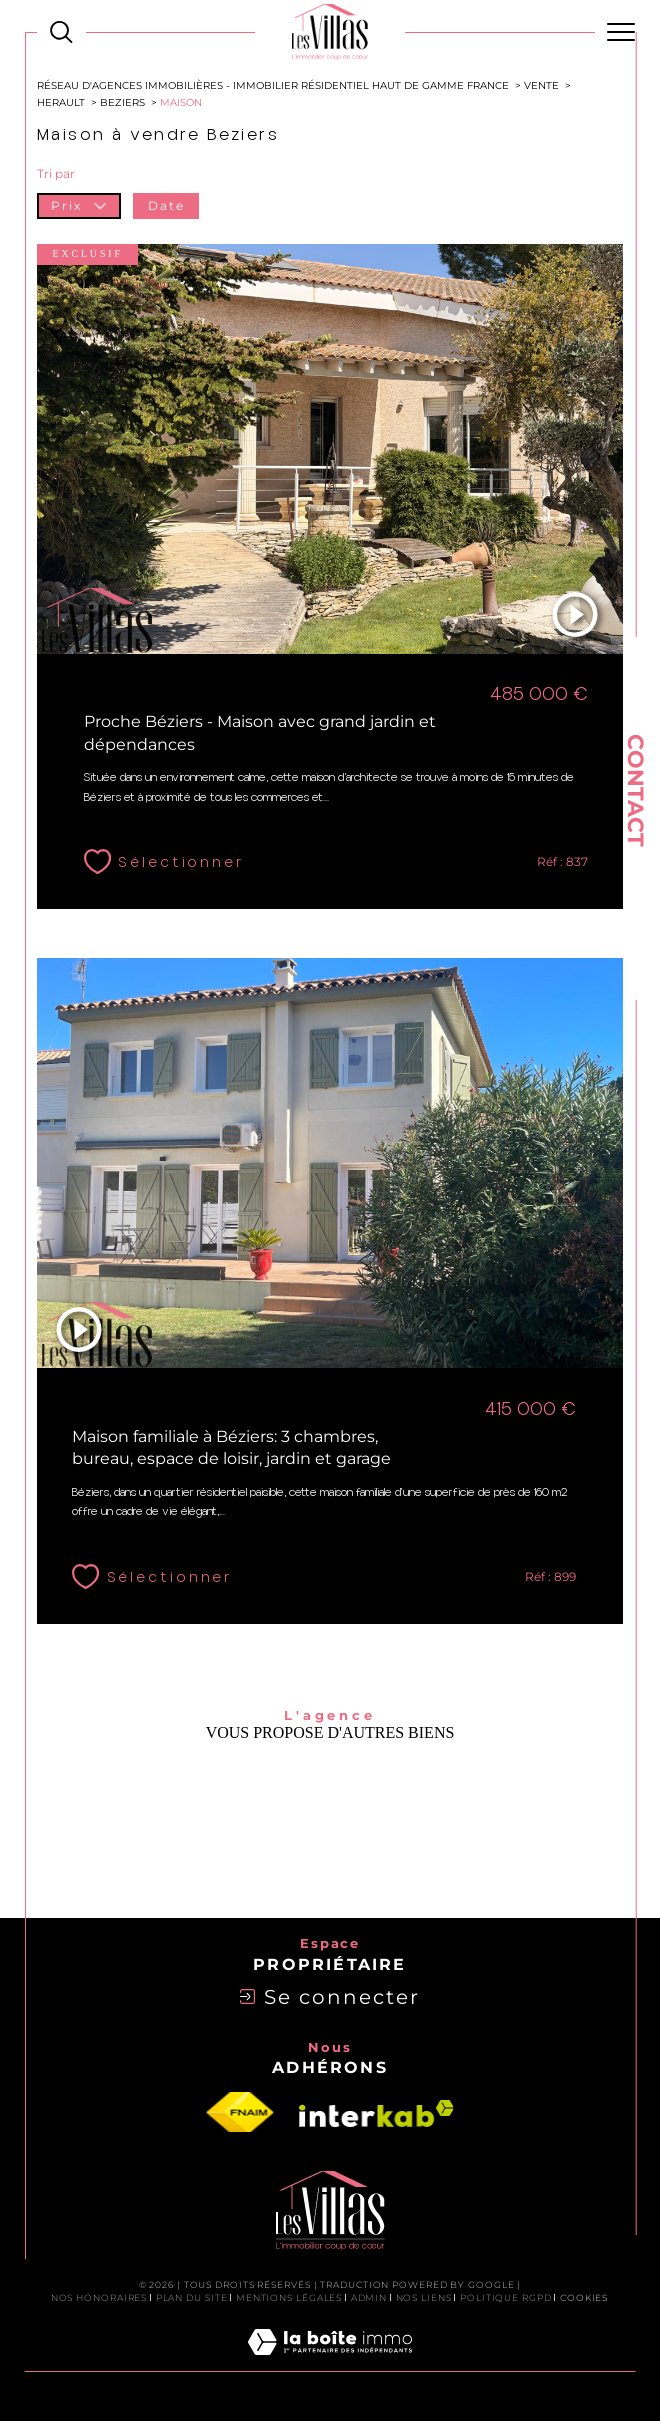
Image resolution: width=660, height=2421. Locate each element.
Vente (541, 85)
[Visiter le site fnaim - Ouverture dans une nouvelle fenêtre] (240, 2113)
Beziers (122, 102)
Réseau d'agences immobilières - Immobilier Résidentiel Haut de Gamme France (273, 85)
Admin (369, 2297)
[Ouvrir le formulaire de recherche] (61, 32)
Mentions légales (289, 2297)
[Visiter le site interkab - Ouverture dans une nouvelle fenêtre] (376, 2113)
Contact (635, 790)
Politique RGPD (506, 2297)
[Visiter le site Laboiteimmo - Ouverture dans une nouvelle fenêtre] (330, 2362)
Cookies (584, 2298)
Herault (61, 102)
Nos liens (424, 2297)
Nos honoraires (99, 2297)
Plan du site (192, 2297)
